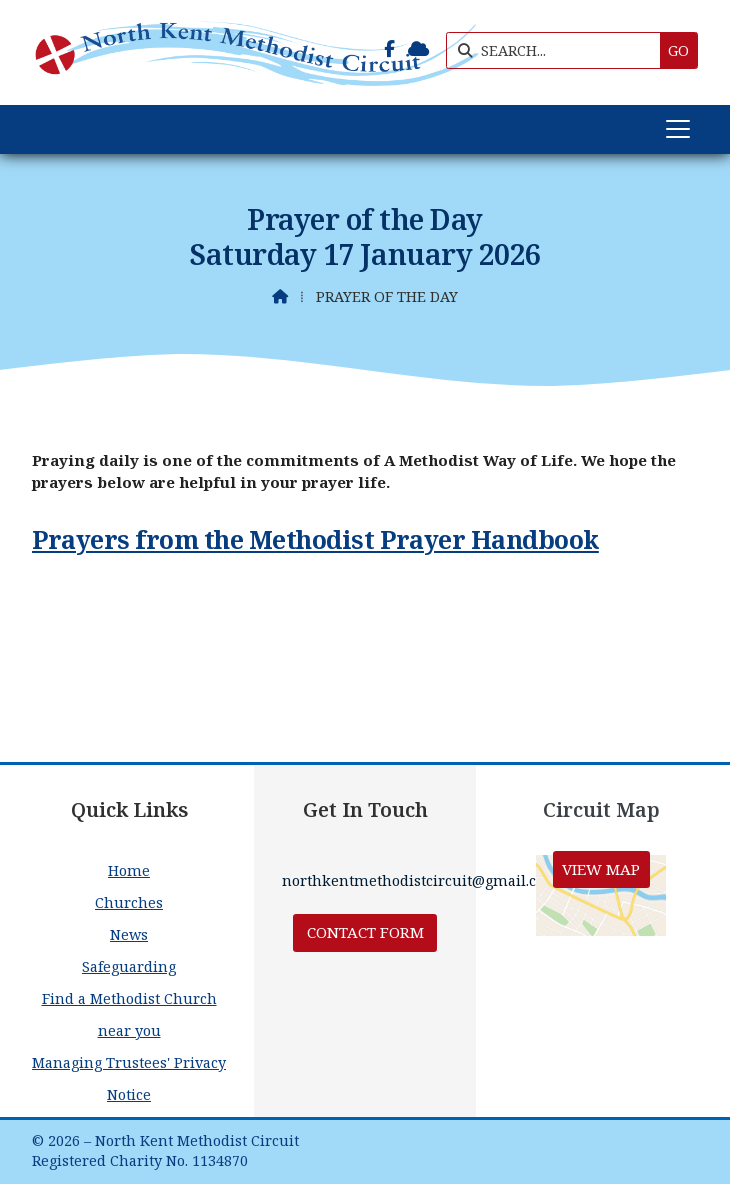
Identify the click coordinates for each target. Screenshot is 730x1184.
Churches (129, 902)
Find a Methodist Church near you (129, 1014)
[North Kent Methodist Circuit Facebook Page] (389, 49)
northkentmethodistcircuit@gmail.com (420, 880)
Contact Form (365, 932)
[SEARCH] (558, 50)
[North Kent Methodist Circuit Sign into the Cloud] (418, 49)
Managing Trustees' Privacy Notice (129, 1078)
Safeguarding (129, 966)
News (129, 934)
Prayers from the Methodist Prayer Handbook (315, 539)
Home (129, 870)
